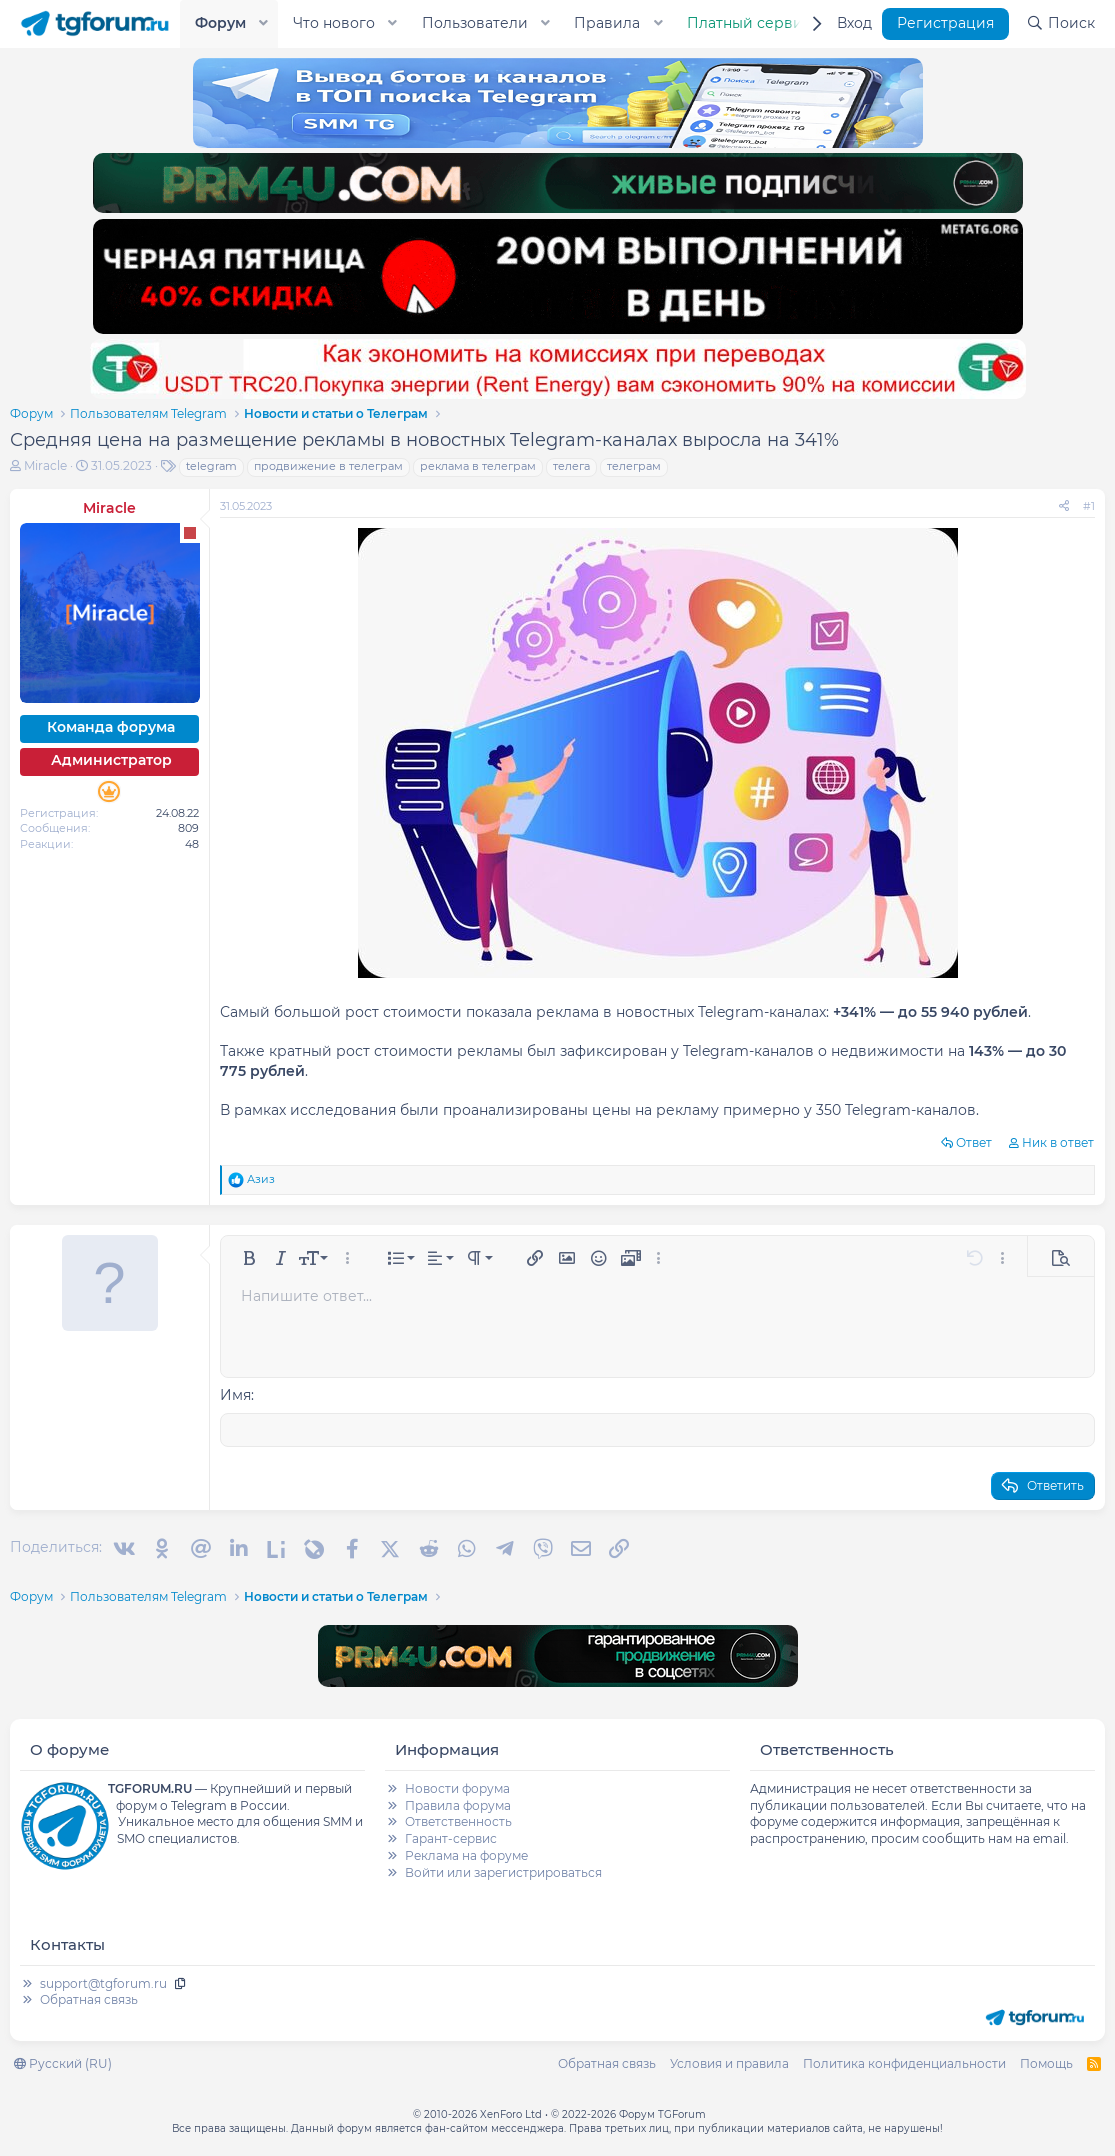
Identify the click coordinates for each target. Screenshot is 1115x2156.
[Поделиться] (1064, 506)
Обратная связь (89, 1999)
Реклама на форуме (466, 1855)
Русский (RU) (63, 2063)
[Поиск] (1060, 24)
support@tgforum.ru (103, 1983)
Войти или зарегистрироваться (503, 1872)
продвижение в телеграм (328, 466)
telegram (211, 466)
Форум (220, 23)
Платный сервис (749, 23)
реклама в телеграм (478, 466)
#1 (1089, 506)
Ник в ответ (1058, 1142)
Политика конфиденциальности (904, 2063)
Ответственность (458, 1821)
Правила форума (458, 1805)
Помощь (1046, 2063)
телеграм (634, 466)
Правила (607, 23)
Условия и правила (729, 2063)
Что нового (334, 23)
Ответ (974, 1142)
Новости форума (457, 1788)
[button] (264, 24)
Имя (235, 1395)
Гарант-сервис (451, 1838)
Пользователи (475, 23)
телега (571, 466)
